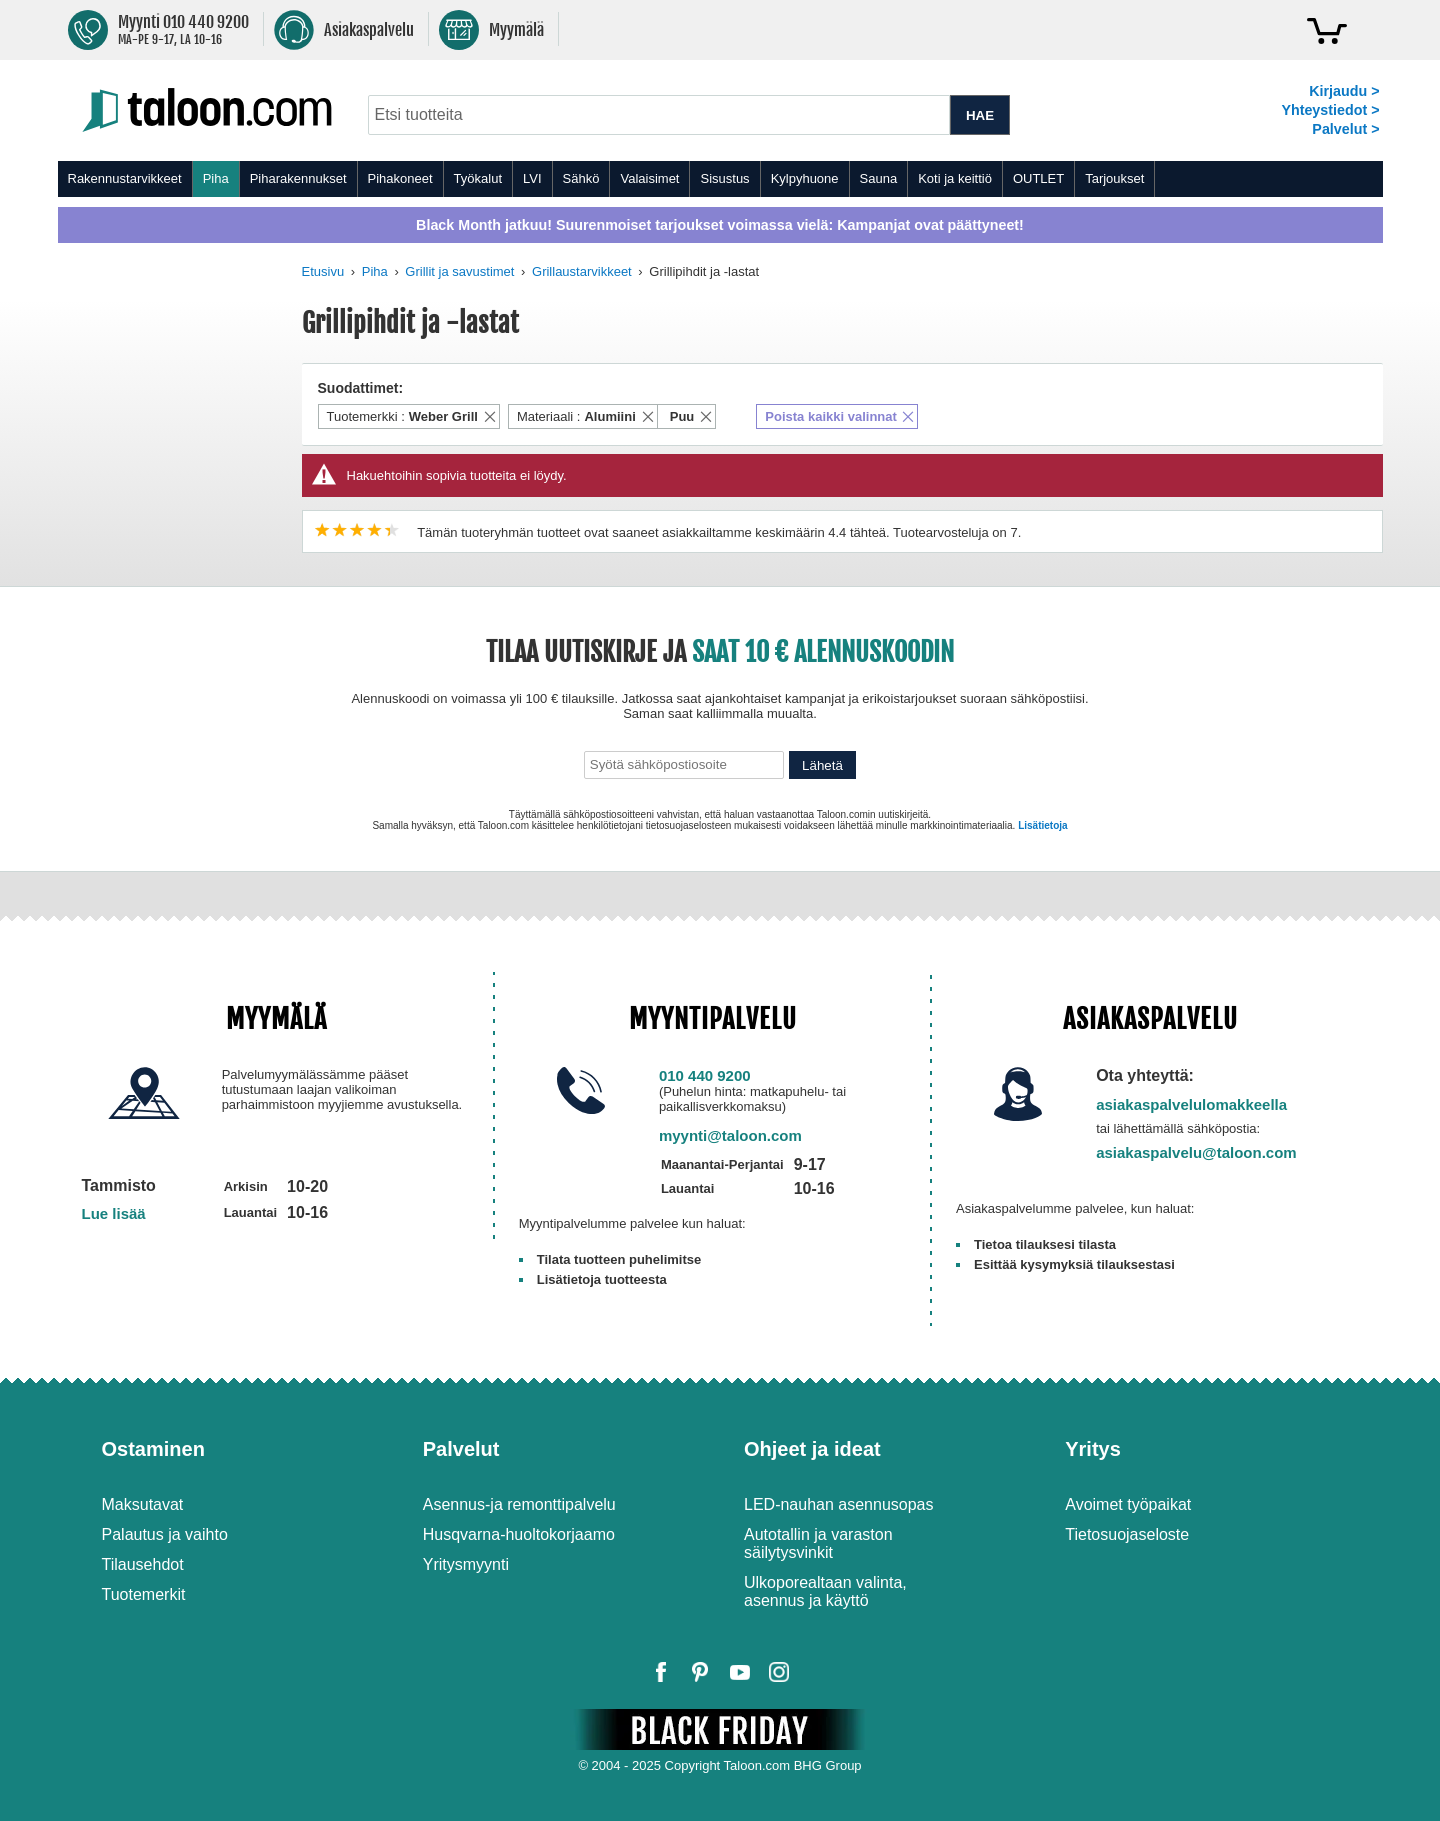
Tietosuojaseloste (1127, 1534)
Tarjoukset (1114, 178)
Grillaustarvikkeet (582, 271)
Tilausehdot (143, 1564)
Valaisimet (649, 178)
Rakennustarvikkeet (125, 178)
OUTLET (1038, 178)
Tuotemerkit (144, 1594)
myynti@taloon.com (730, 1135)
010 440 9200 (705, 1075)
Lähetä (822, 765)
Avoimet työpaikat (1128, 1504)
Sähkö (581, 178)
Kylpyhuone (805, 178)
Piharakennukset (298, 178)
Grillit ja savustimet (459, 271)
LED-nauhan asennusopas (838, 1504)
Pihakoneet (400, 178)
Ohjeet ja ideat (812, 1449)
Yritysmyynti (466, 1564)
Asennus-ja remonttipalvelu (519, 1504)
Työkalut (478, 178)
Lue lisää (114, 1213)
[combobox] (659, 115)
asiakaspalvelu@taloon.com (1196, 1152)
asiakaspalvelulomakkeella (1191, 1104)
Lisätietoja (1042, 825)
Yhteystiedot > (1330, 110)
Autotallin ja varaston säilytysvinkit (818, 1543)
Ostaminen (153, 1449)
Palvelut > (1345, 129)
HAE (980, 115)
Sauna (879, 178)
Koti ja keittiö (955, 178)
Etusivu (323, 271)
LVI (532, 178)
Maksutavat (143, 1504)
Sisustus (724, 178)
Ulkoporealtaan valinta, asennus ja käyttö (825, 1591)
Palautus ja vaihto (165, 1534)
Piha (216, 178)
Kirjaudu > (1344, 91)
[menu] (720, 179)
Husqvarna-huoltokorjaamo (519, 1534)
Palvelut (461, 1449)
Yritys (1093, 1449)
